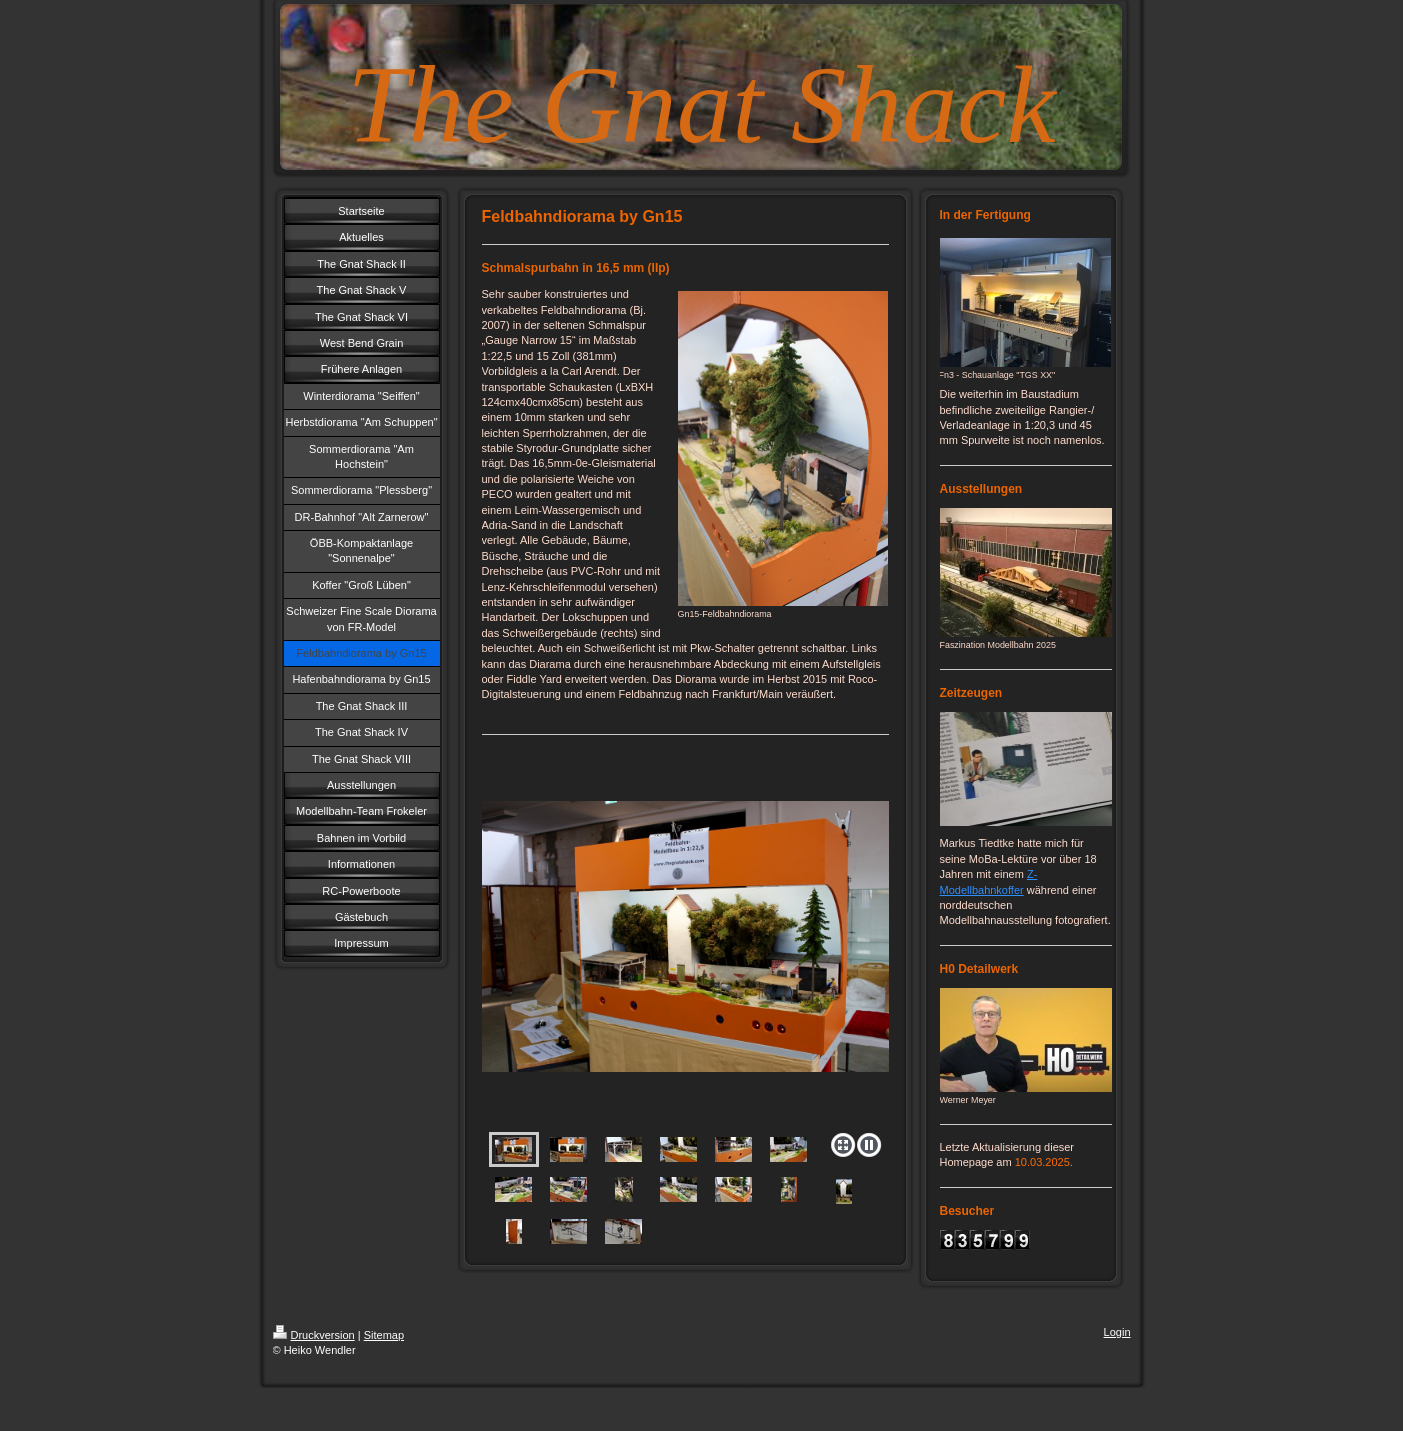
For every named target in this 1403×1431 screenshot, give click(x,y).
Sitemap (384, 1335)
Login (1117, 1332)
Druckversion (314, 1335)
